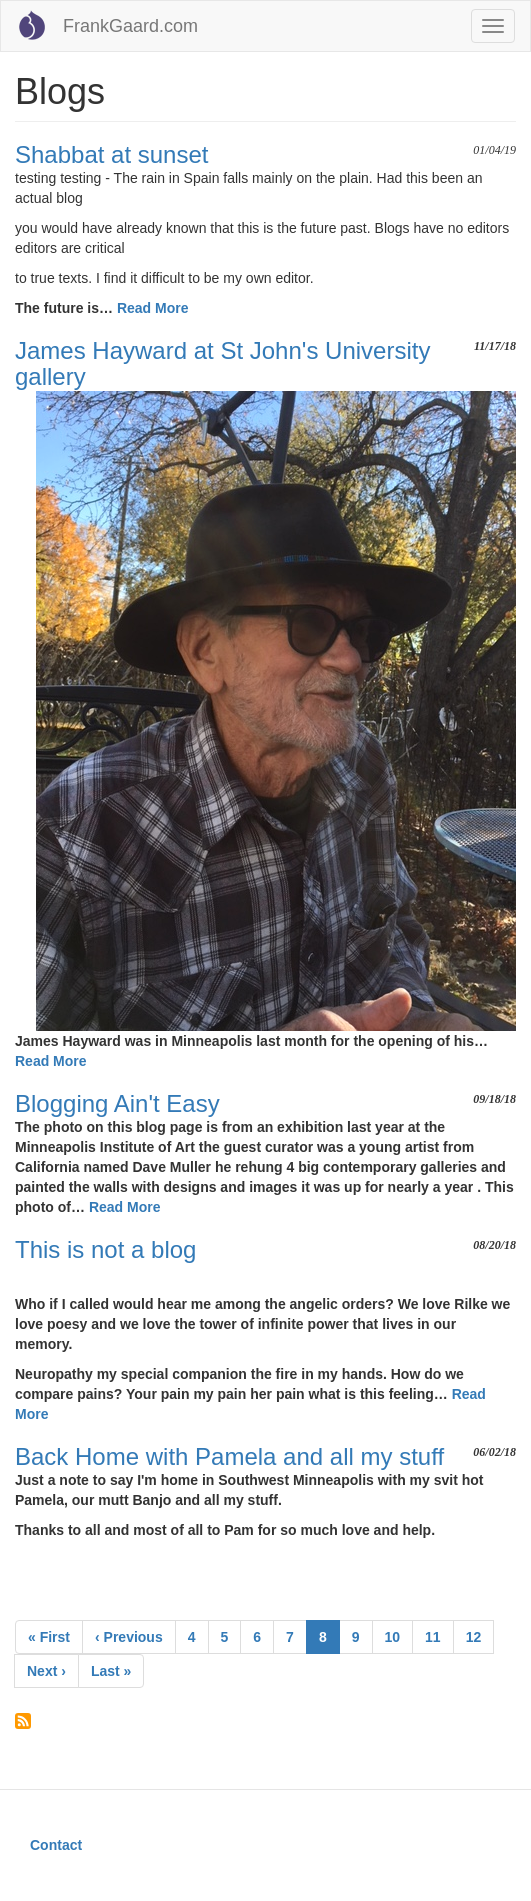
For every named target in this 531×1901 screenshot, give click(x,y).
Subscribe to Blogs (23, 1721)
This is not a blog (105, 1249)
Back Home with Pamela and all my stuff (229, 1456)
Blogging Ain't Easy (117, 1103)
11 (439, 1636)
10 (399, 1636)
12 (480, 1636)
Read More (153, 308)
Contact (56, 1845)
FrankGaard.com (130, 26)
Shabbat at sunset (111, 154)
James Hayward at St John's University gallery (222, 363)
